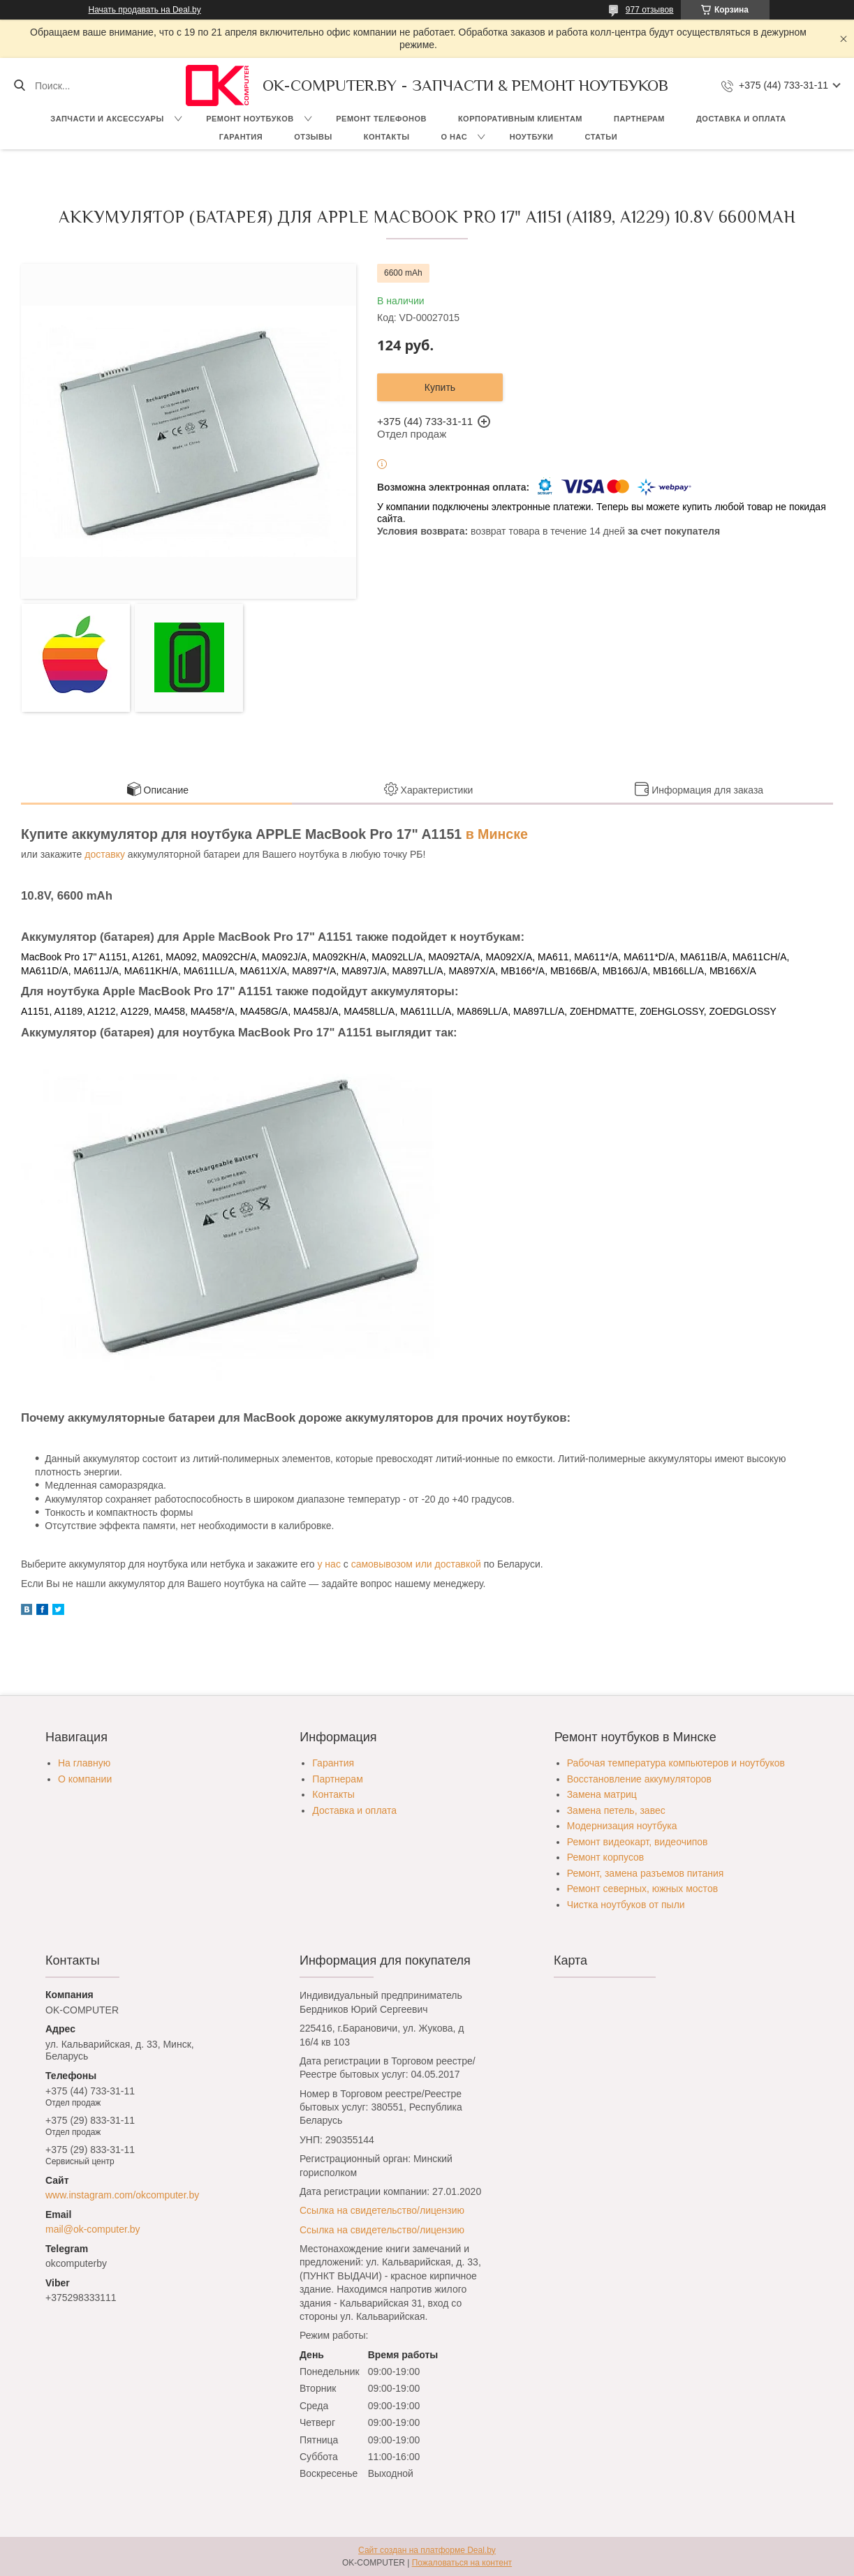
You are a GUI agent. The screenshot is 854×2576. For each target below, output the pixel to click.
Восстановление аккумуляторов (639, 1779)
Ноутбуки (532, 137)
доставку (104, 854)
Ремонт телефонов (381, 118)
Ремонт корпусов (606, 1857)
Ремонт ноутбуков (250, 118)
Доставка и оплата (741, 118)
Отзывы (313, 137)
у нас (328, 1564)
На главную (84, 1763)
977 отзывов (650, 10)
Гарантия (241, 137)
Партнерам (639, 118)
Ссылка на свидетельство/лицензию (382, 2210)
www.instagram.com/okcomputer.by (122, 2195)
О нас (454, 137)
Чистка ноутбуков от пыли (626, 1904)
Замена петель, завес (616, 1810)
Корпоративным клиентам (520, 118)
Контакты (387, 137)
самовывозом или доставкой (416, 1564)
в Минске (497, 834)
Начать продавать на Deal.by (145, 10)
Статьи (601, 137)
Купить (440, 387)
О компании (85, 1779)
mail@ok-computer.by (92, 2229)
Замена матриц (602, 1794)
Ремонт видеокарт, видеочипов (637, 1841)
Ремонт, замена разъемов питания (645, 1873)
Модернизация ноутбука (622, 1825)
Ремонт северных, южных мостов (642, 1888)
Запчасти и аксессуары (106, 118)
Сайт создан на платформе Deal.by (427, 2550)
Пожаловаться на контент (462, 2563)
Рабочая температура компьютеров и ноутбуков (676, 1763)
